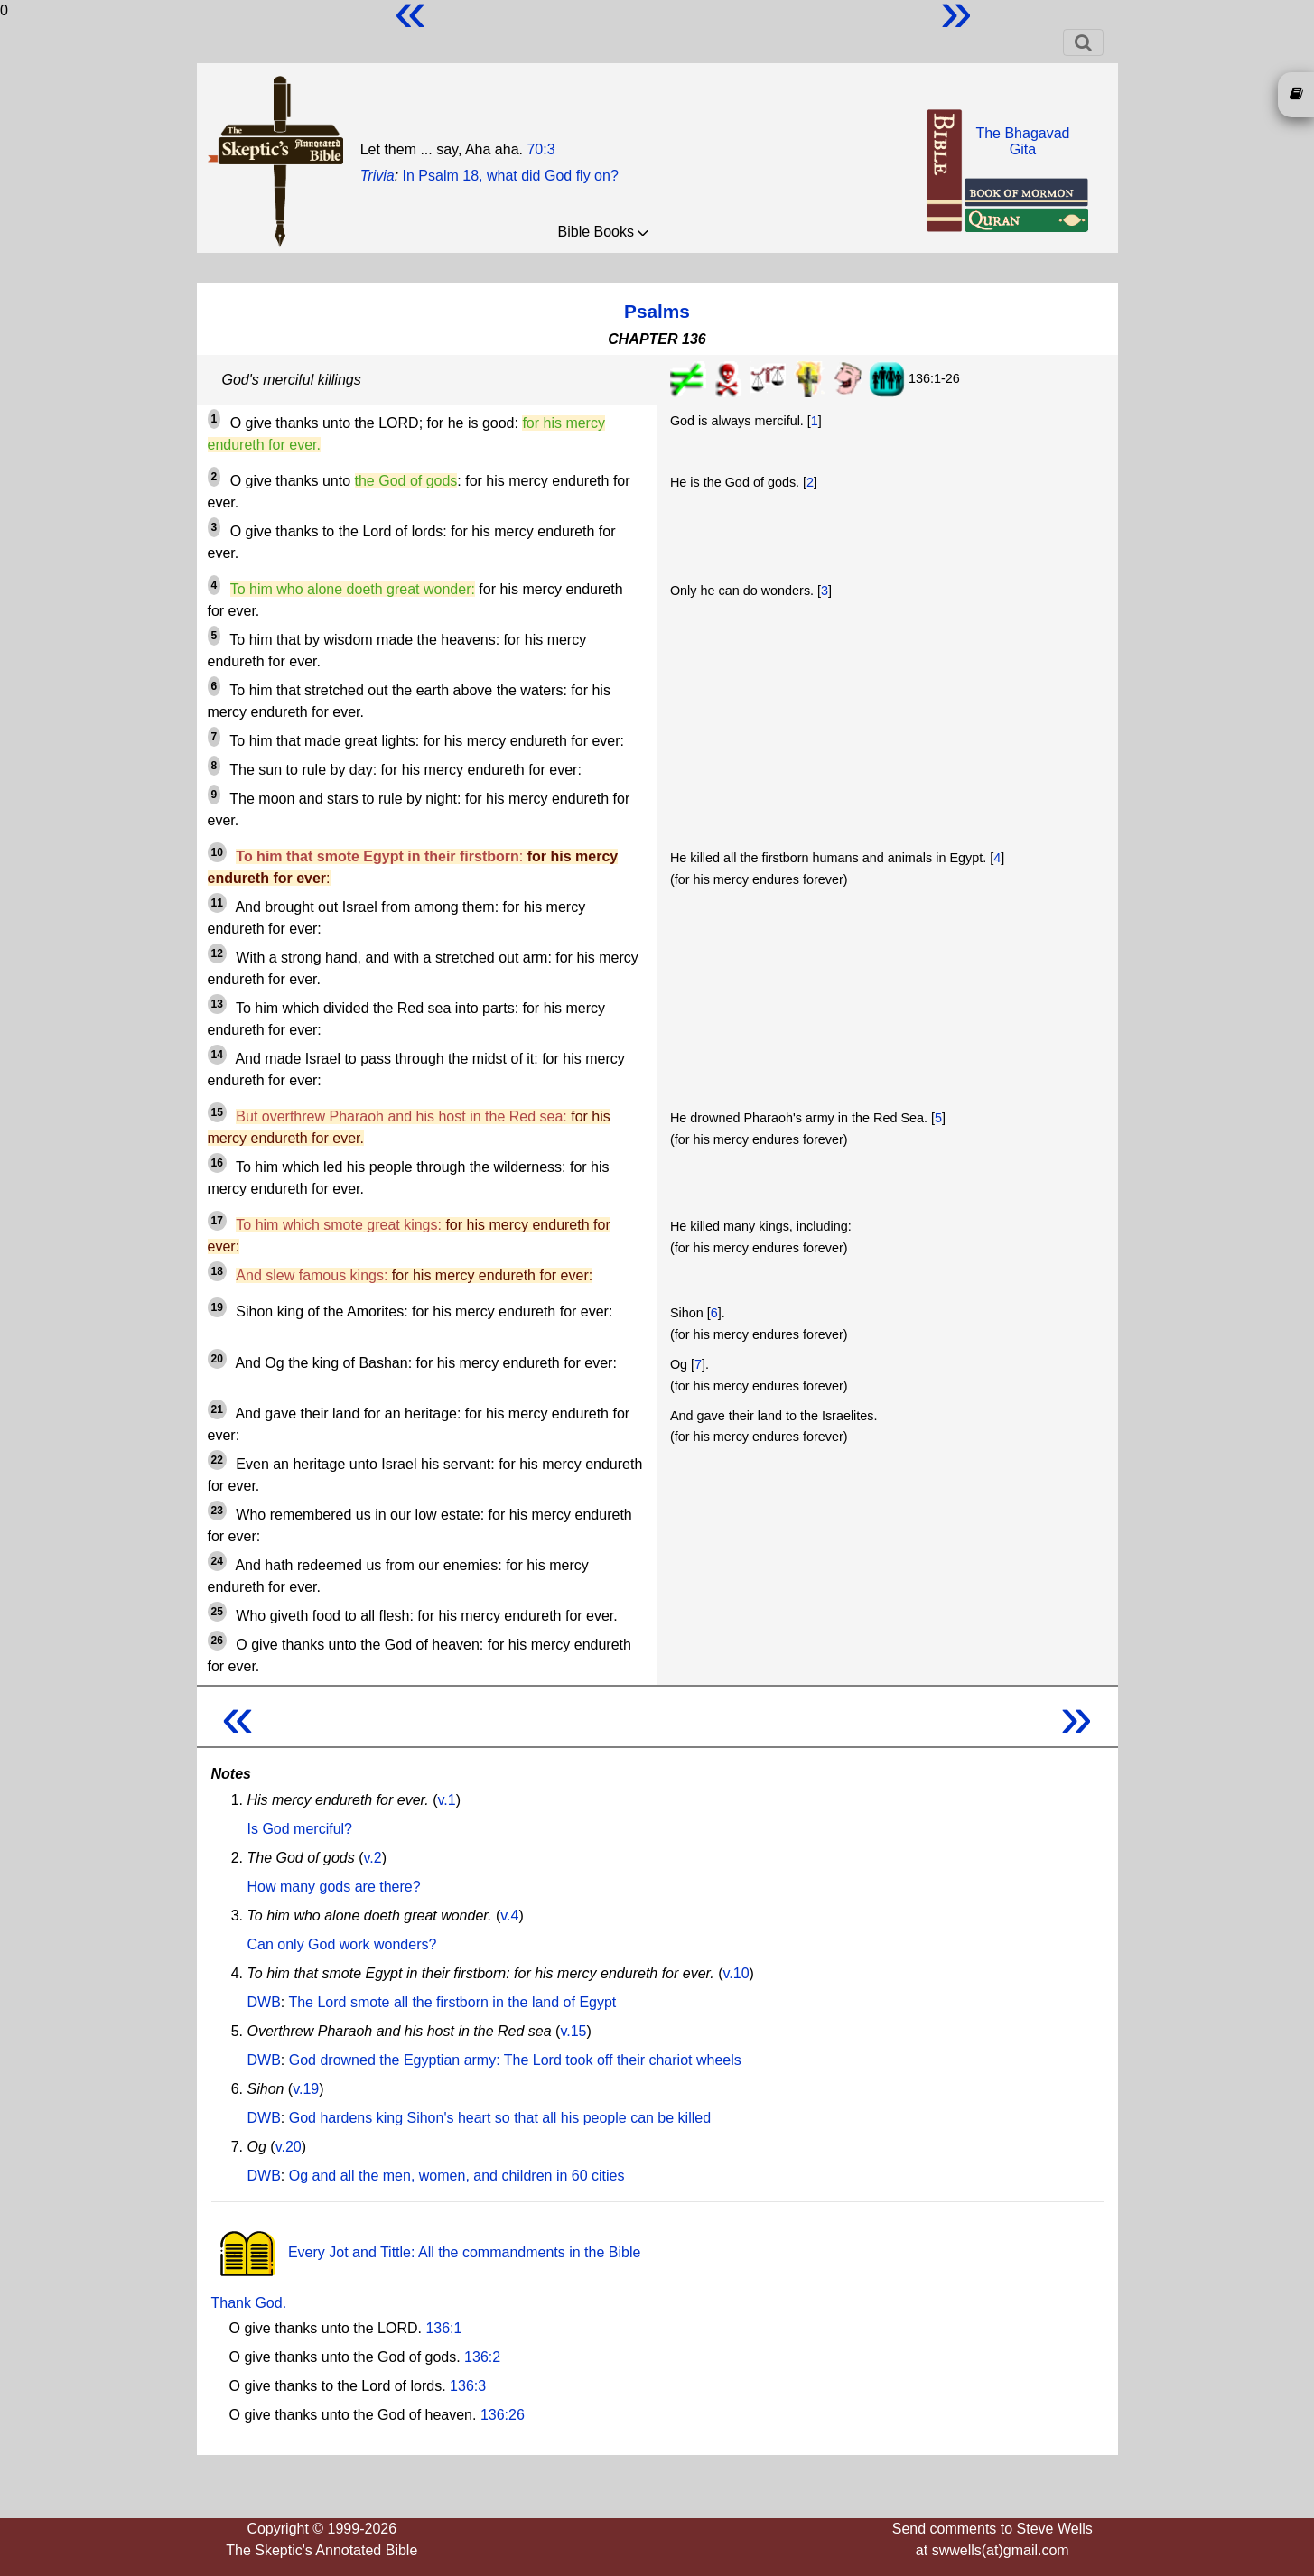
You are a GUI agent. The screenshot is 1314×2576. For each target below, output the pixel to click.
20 (217, 1359)
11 (217, 903)
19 (217, 1307)
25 (217, 1611)
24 (217, 1561)
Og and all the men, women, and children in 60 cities (457, 2175)
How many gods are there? (334, 1886)
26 (217, 1640)
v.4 (509, 1915)
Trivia (377, 175)
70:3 (540, 149)
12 (217, 953)
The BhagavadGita (1022, 141)
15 (217, 1112)
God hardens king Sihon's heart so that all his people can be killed (500, 2117)
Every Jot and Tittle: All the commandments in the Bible (426, 2252)
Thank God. (249, 2303)
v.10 (736, 1973)
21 (217, 1409)
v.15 (573, 2031)
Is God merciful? (299, 1829)
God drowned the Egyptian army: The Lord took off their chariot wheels (515, 2060)
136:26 (502, 2415)
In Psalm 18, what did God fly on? (511, 175)
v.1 (447, 1800)
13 (217, 1004)
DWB (264, 2002)
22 (217, 1460)
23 (217, 1510)
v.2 (372, 1857)
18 (217, 1271)
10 (217, 852)
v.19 (306, 2089)
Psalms (657, 311)
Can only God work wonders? (342, 1944)
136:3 (468, 2386)
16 (217, 1163)
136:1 (443, 2328)
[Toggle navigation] (1083, 42)
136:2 (482, 2357)
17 (217, 1220)
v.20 (288, 2146)
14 (217, 1054)
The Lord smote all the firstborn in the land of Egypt (452, 2002)
